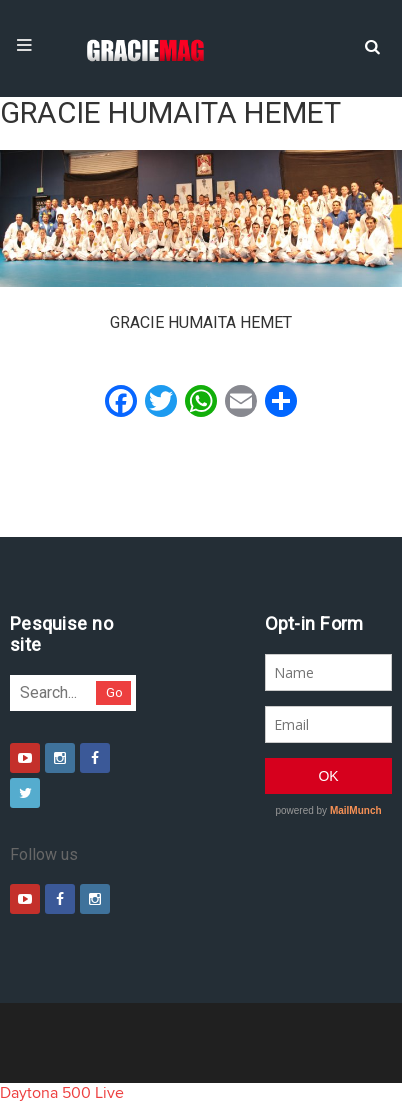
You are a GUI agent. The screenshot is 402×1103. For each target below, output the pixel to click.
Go (114, 692)
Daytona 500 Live (62, 1093)
